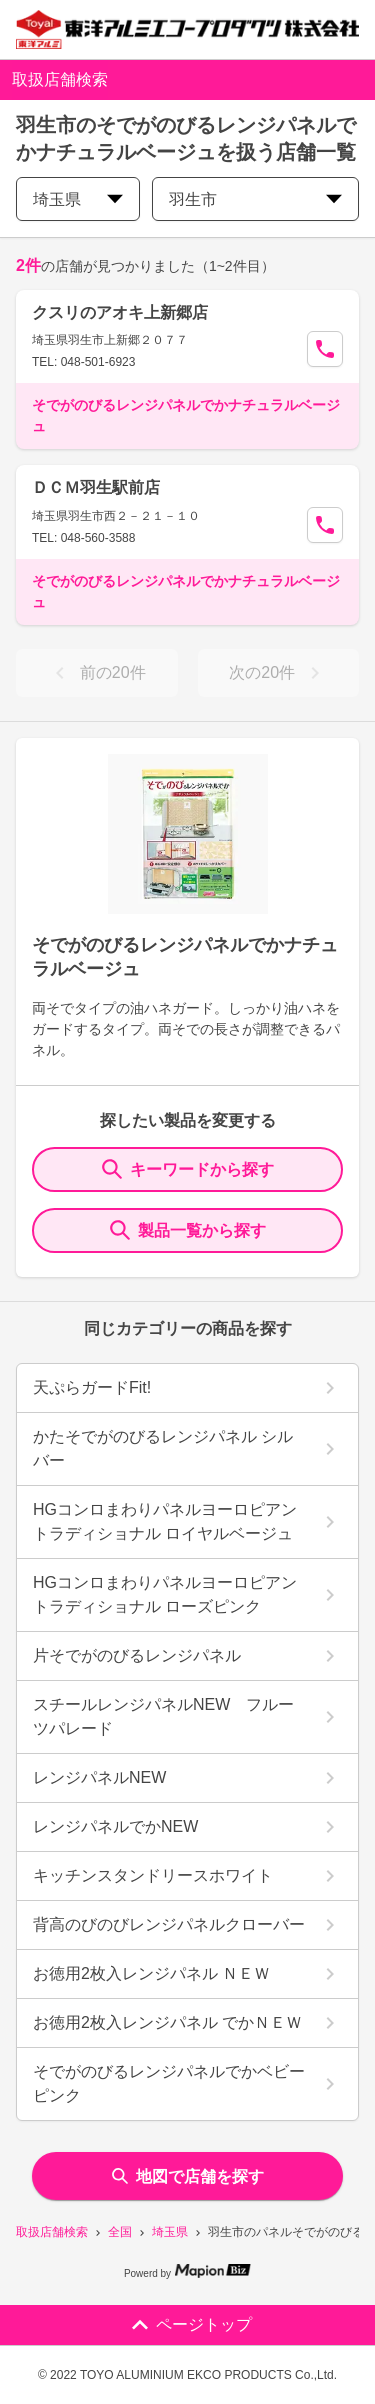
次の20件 (278, 673)
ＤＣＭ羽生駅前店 (96, 487)
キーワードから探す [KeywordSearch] (188, 1169)
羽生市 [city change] (255, 199)
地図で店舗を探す (188, 2176)
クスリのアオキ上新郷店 (120, 312)
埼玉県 (170, 2232)
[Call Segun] (325, 349)
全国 (120, 2232)
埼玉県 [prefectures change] (78, 199)
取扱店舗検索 (52, 2232)
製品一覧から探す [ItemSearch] (188, 1230)
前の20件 (97, 673)
